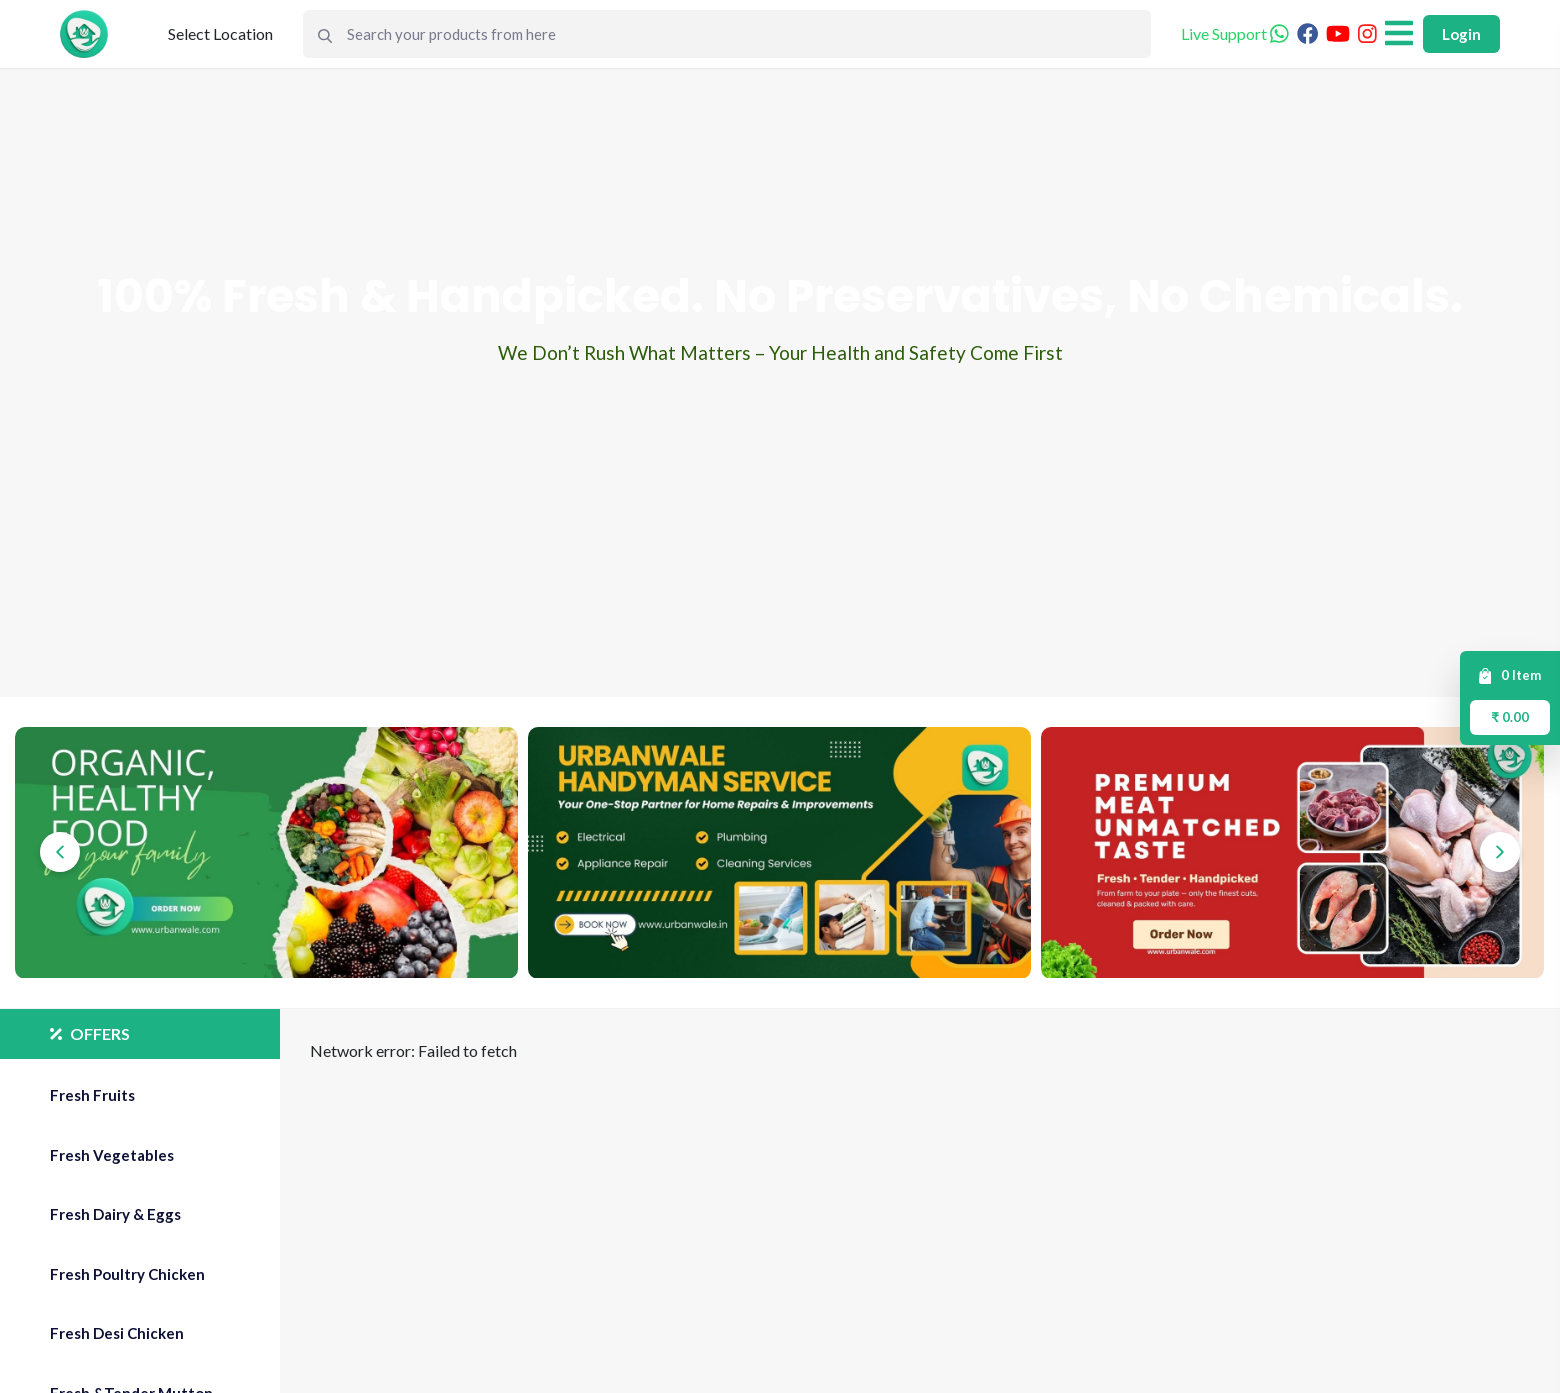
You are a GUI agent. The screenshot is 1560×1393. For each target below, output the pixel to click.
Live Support (1235, 33)
